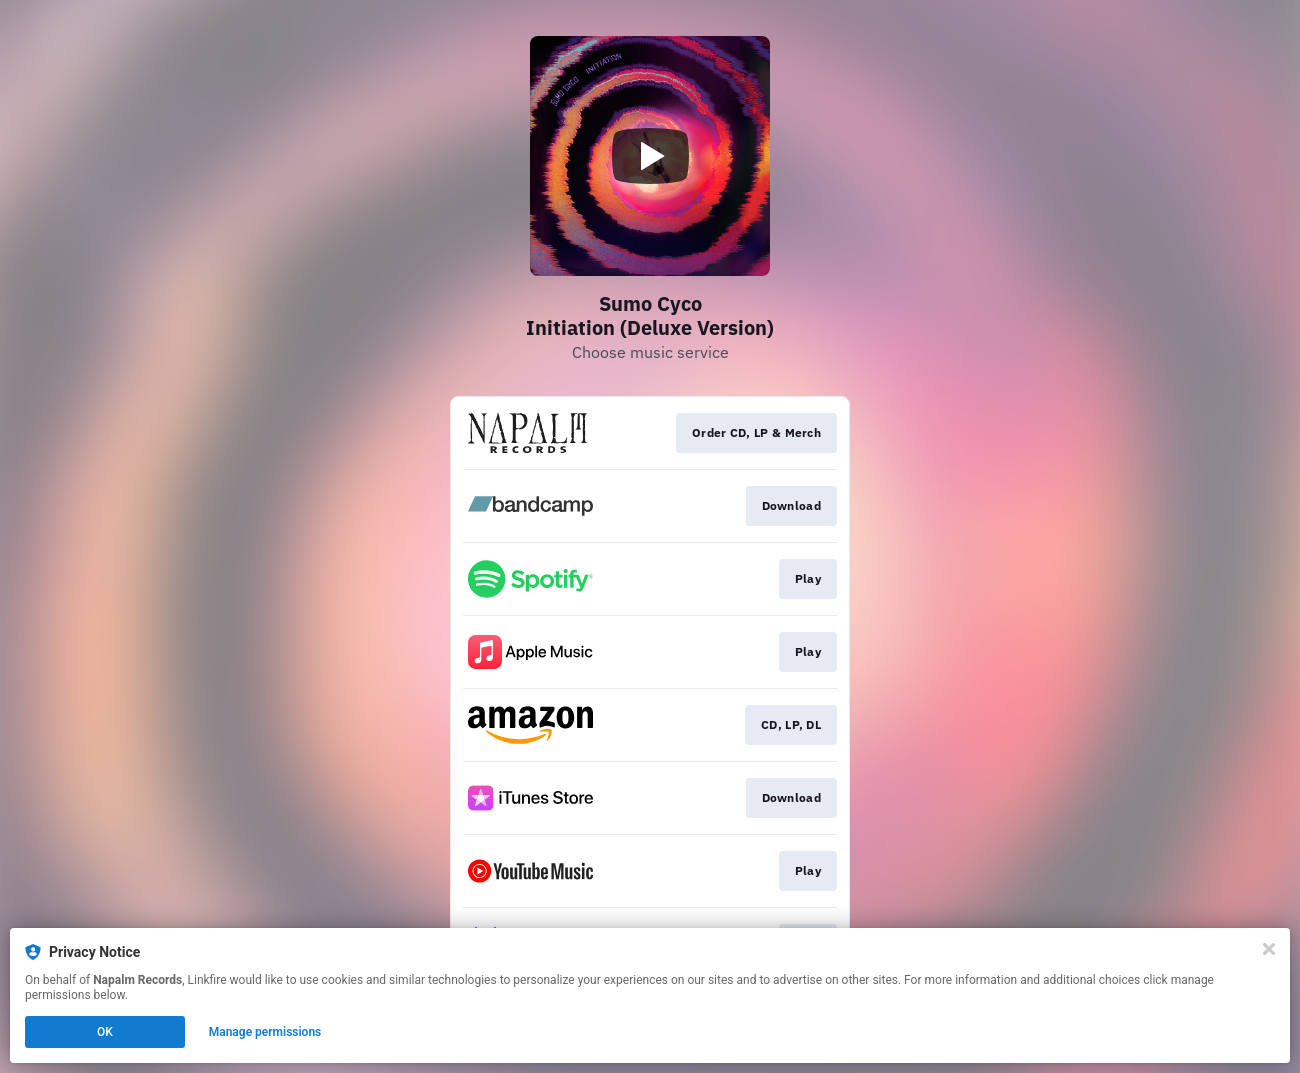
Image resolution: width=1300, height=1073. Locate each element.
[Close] (1269, 949)
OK (105, 1032)
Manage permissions (265, 1032)
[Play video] (650, 156)
